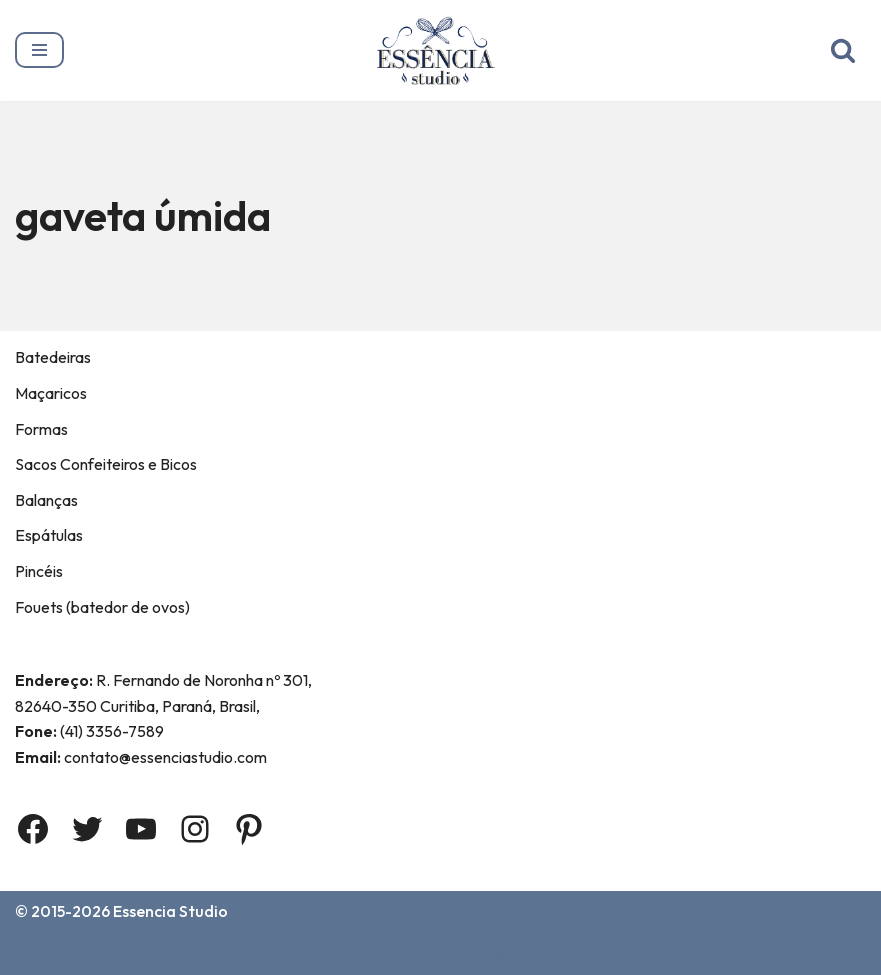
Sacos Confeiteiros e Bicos (106, 464)
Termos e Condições (359, 953)
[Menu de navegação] (39, 50)
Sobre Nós (128, 953)
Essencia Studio (172, 911)
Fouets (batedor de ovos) (102, 607)
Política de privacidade (546, 953)
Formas (41, 429)
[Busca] (843, 50)
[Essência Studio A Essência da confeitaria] (440, 50)
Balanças (46, 500)
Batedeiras (53, 358)
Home (41, 953)
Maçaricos (51, 393)
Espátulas (49, 536)
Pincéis (39, 571)
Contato (225, 953)
